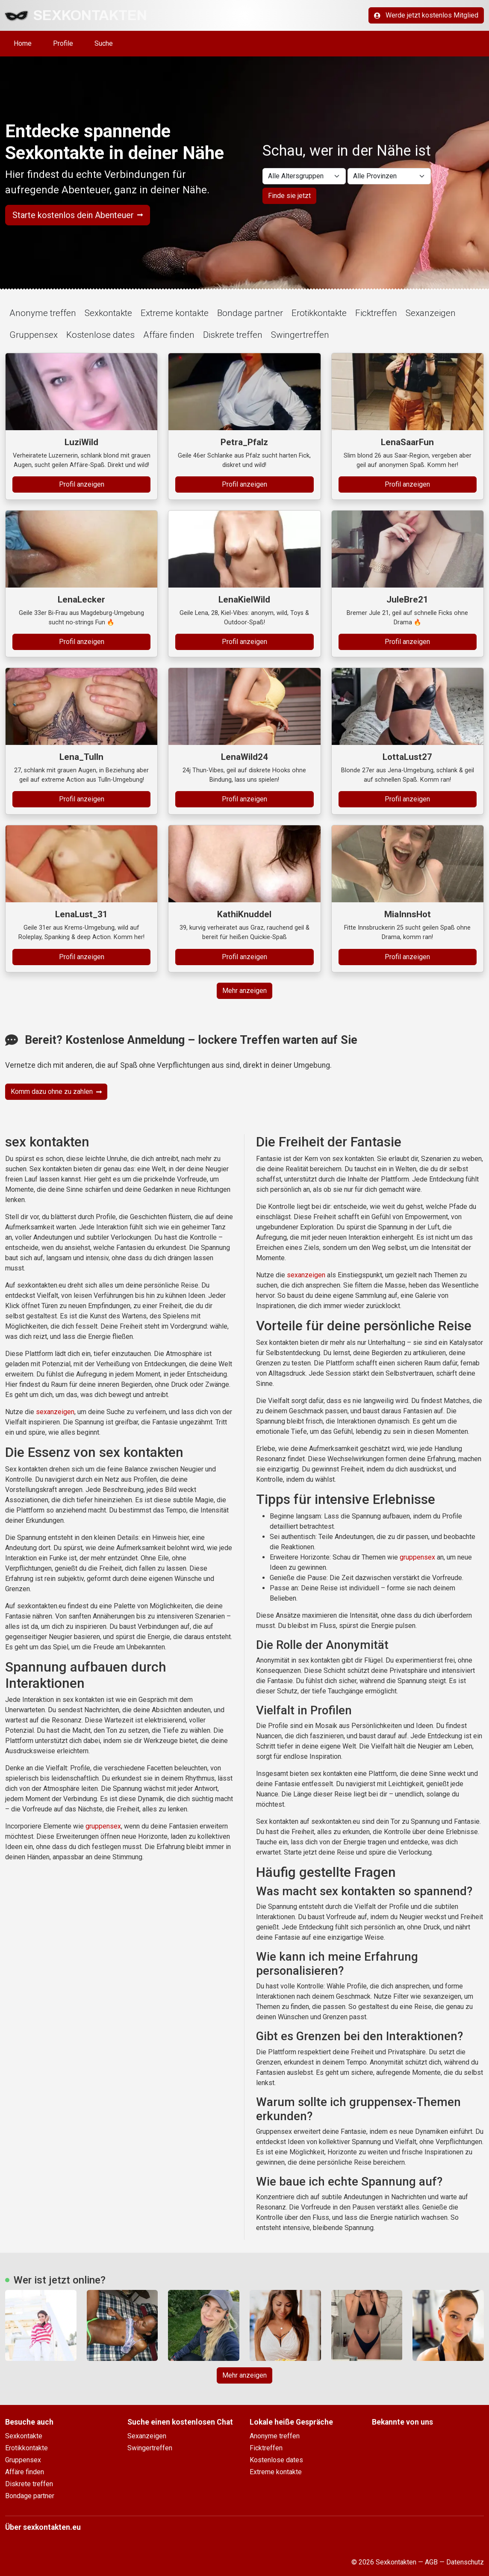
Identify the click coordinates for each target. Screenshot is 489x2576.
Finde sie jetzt (289, 196)
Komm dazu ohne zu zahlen (56, 1091)
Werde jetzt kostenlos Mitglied (426, 15)
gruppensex (103, 1826)
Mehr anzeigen (244, 991)
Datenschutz (465, 2562)
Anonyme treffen (42, 313)
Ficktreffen (376, 313)
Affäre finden (168, 335)
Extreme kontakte (175, 313)
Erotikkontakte (319, 313)
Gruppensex (33, 335)
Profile (63, 43)
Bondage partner (250, 313)
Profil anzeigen (81, 484)
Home (23, 43)
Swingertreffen (300, 335)
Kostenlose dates (100, 335)
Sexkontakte (108, 313)
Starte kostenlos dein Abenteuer (77, 215)
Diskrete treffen (232, 335)
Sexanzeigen (431, 313)
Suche (103, 43)
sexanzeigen (55, 1412)
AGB (431, 2562)
